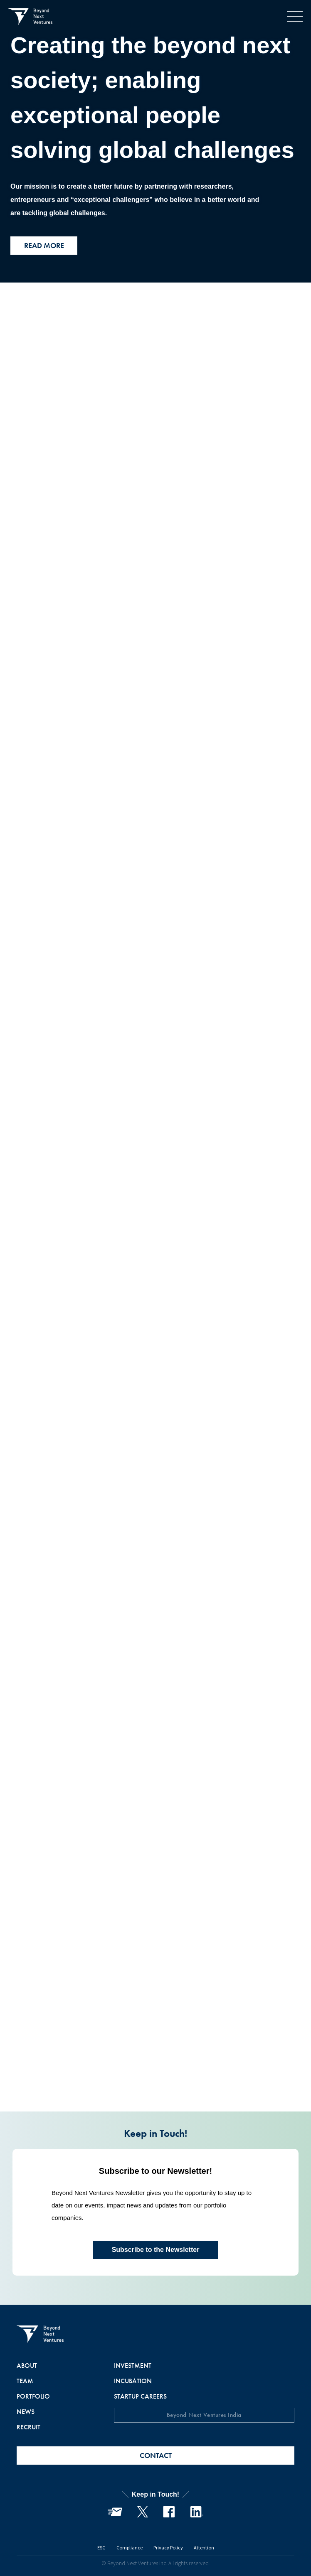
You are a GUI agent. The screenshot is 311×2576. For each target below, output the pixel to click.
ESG (101, 2547)
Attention (204, 2547)
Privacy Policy (168, 2547)
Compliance (129, 2547)
